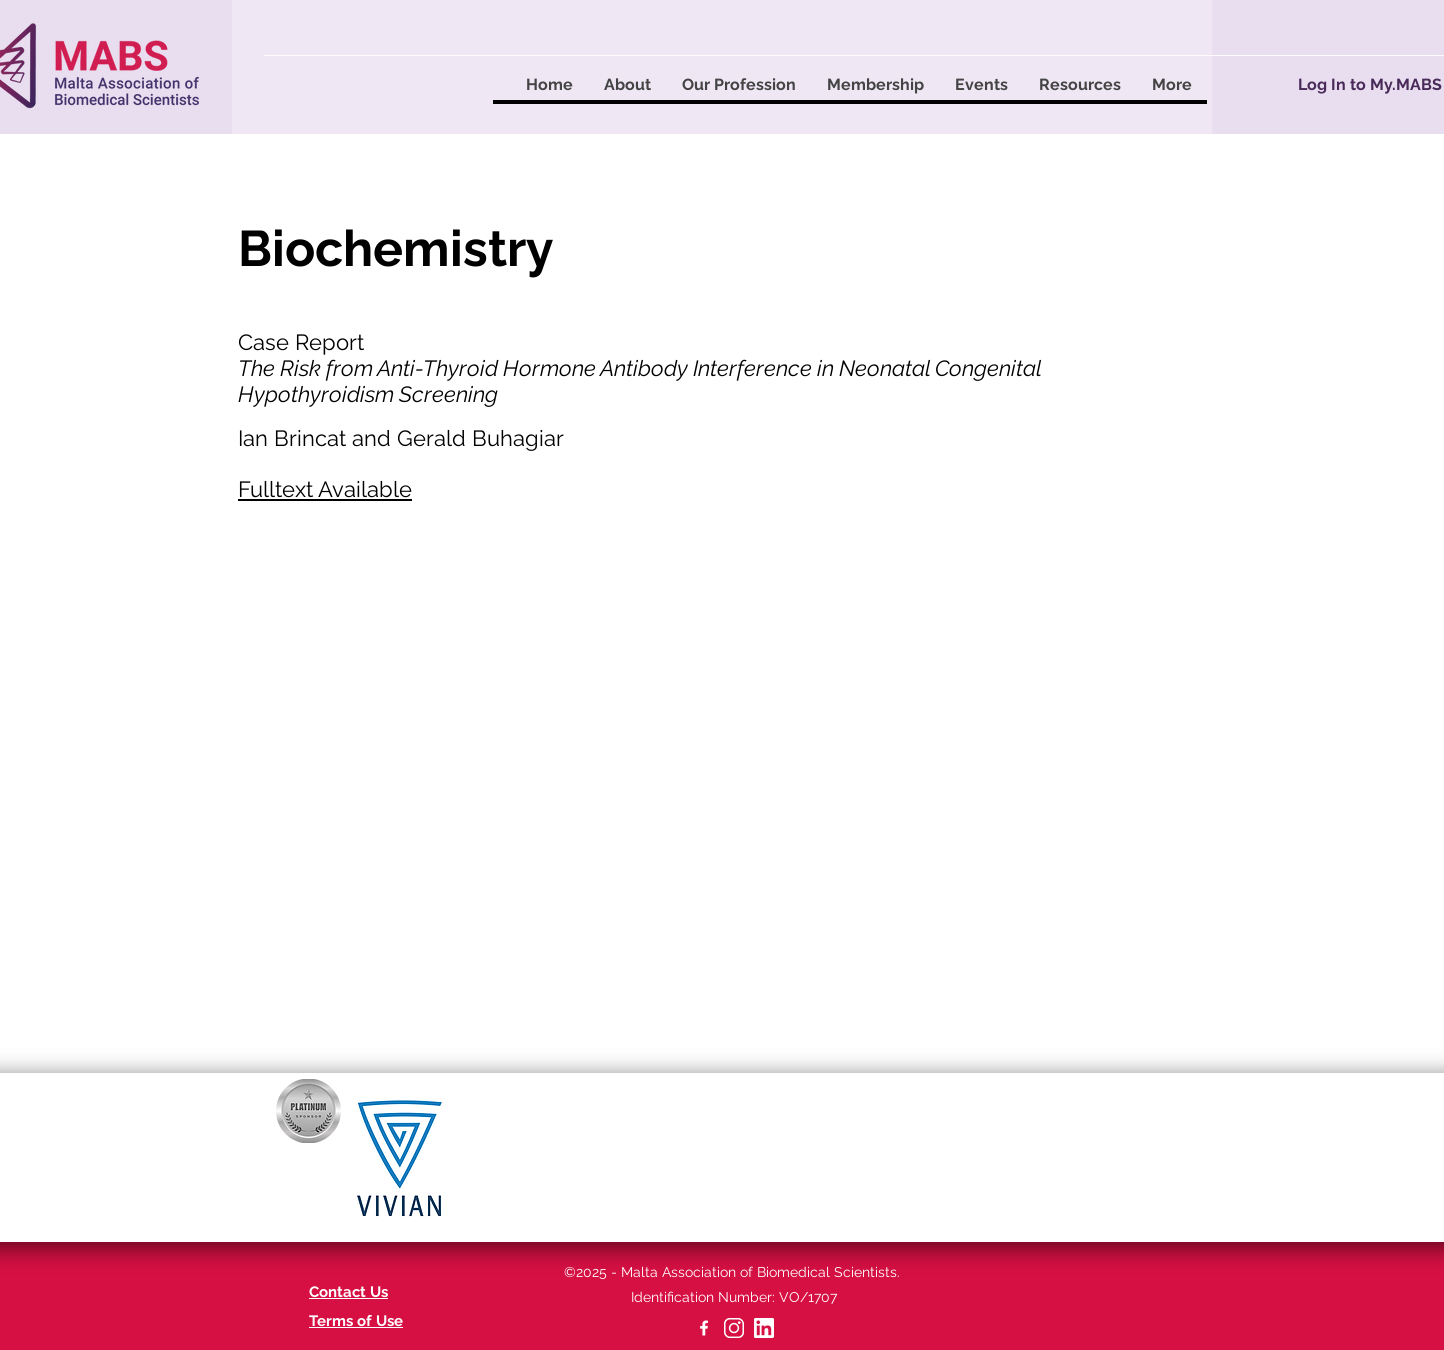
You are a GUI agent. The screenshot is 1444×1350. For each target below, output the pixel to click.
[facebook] (704, 1328)
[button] (627, 85)
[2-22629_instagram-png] (734, 1328)
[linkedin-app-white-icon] (764, 1328)
